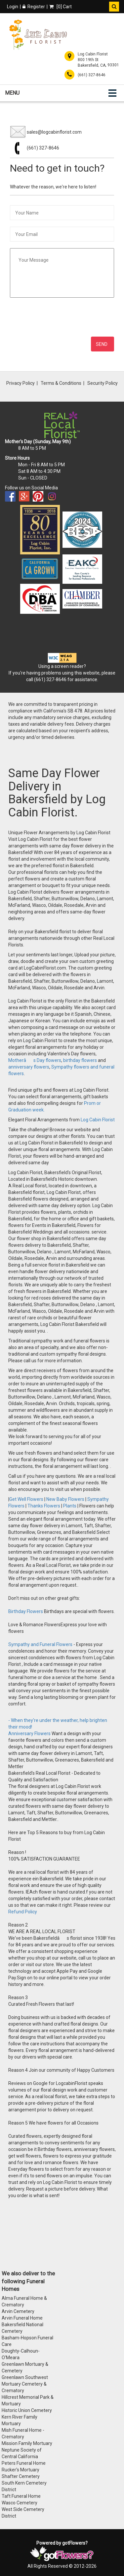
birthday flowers (80, 1060)
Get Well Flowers (26, 1499)
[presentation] (64, 317)
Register (33, 6)
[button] (114, 7)
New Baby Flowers (65, 1499)
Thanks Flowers (44, 1505)
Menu (12, 93)
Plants (69, 1505)
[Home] (38, 34)
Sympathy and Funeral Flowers (40, 1644)
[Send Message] (102, 344)
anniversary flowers (28, 1067)
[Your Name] (62, 212)
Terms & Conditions (61, 383)
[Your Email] (62, 234)
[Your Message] (62, 273)
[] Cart (60, 6)
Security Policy (102, 383)
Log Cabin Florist (98, 1119)
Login (12, 6)
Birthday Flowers (26, 1611)
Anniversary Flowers (29, 1733)
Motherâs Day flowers (34, 1060)
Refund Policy (22, 1911)
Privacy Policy (20, 383)
